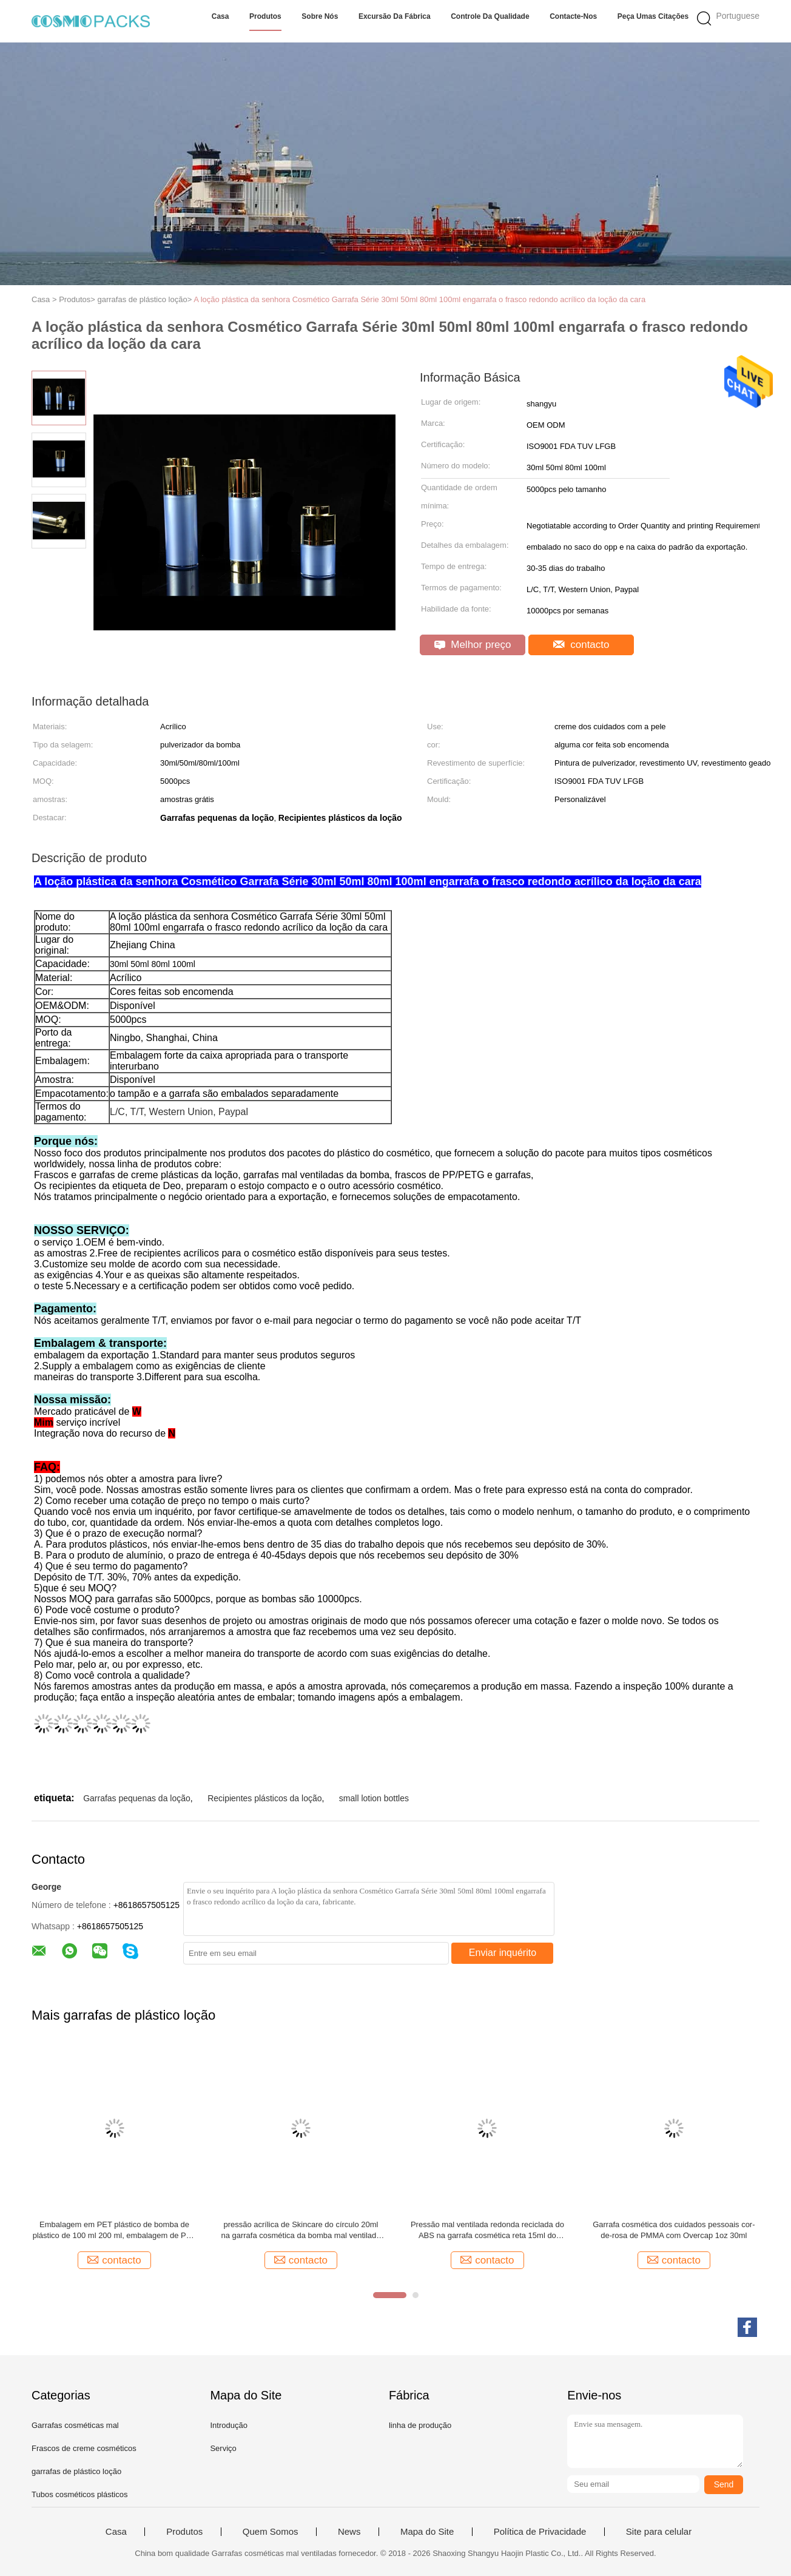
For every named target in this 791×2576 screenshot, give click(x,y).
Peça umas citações (653, 16)
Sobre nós (319, 16)
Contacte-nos (573, 16)
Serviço (223, 2448)
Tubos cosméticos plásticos (79, 2494)
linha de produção (420, 2425)
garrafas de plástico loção (76, 2471)
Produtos (265, 16)
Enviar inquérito (502, 1952)
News (349, 2531)
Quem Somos (270, 2531)
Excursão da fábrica (394, 16)
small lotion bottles (374, 1798)
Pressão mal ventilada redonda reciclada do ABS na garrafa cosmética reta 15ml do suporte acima (487, 2230)
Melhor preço (472, 644)
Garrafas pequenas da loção (136, 1798)
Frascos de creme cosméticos (84, 2448)
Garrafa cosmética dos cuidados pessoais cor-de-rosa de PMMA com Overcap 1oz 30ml (674, 2230)
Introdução (228, 2425)
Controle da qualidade (490, 16)
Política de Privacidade (540, 2531)
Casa (220, 16)
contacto (581, 644)
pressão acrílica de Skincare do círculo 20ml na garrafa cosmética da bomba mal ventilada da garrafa (300, 2230)
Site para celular (659, 2531)
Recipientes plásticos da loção (264, 1798)
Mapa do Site (427, 2531)
